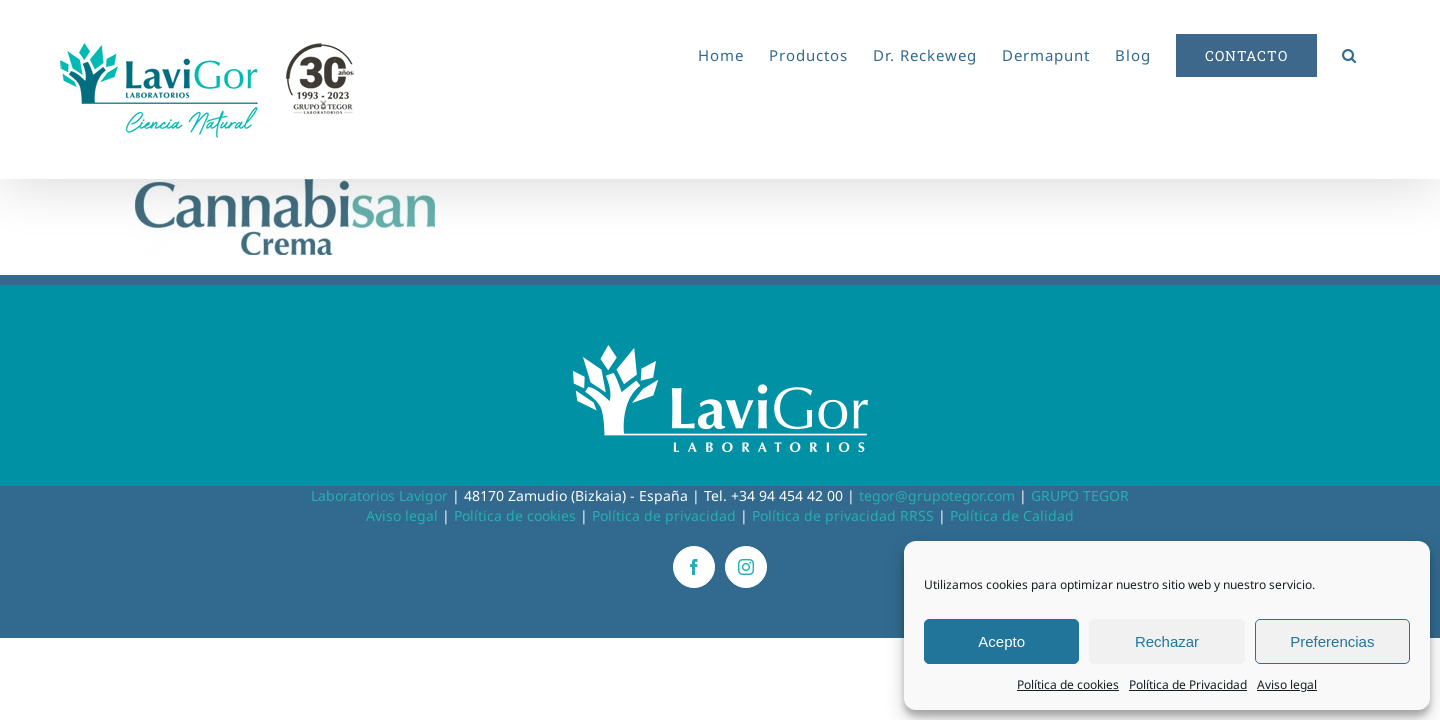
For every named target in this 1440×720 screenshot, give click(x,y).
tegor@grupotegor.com (937, 495)
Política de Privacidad (1188, 684)
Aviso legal (1287, 684)
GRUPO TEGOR (1080, 495)
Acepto (1001, 641)
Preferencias (1332, 641)
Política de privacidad (664, 515)
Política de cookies (1068, 684)
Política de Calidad (1012, 515)
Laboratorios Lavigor (379, 495)
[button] (1374, 52)
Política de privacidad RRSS (843, 515)
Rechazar (1167, 641)
